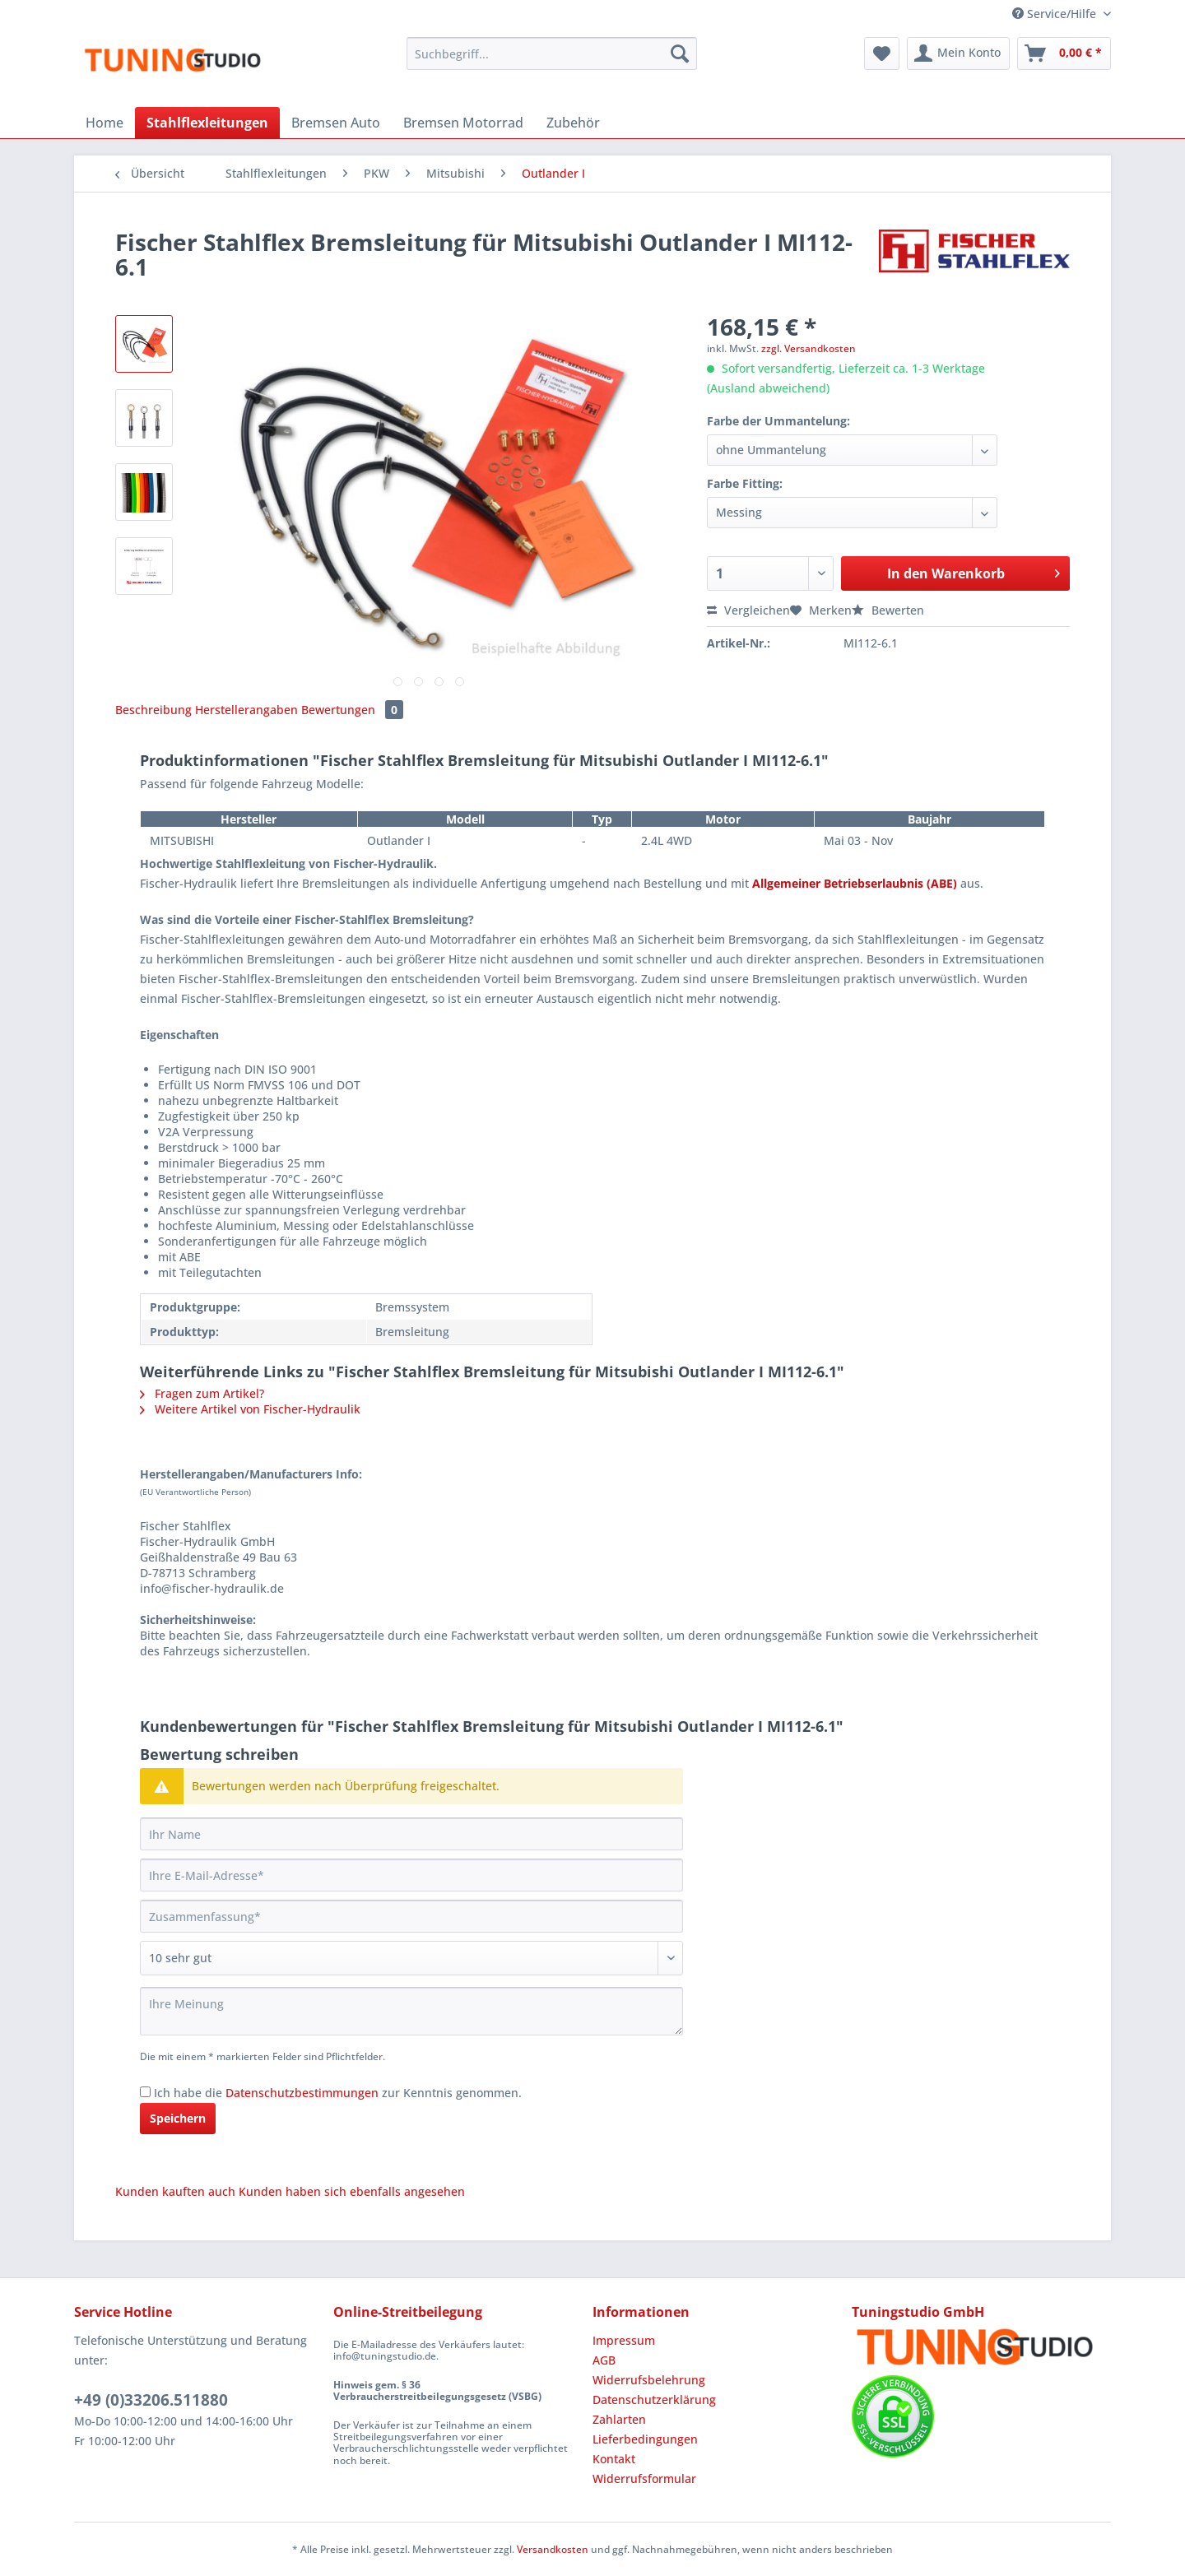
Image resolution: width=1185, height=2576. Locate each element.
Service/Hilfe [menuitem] (1055, 13)
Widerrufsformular (644, 2478)
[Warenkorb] (1064, 53)
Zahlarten (619, 2419)
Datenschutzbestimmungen (302, 2092)
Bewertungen (352, 709)
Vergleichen (748, 610)
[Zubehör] (573, 122)
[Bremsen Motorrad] (463, 122)
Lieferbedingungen (645, 2439)
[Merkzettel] (881, 53)
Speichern (178, 2118)
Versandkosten (552, 2549)
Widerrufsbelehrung (648, 2380)
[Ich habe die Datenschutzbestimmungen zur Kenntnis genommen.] (145, 2091)
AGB (604, 2360)
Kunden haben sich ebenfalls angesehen (352, 2191)
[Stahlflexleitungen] (207, 122)
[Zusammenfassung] (411, 1916)
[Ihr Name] (411, 1833)
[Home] (104, 122)
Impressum (623, 2340)
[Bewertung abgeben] (411, 1958)
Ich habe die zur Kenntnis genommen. (338, 2092)
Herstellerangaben (246, 709)
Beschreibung (153, 709)
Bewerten (888, 610)
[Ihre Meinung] (411, 2011)
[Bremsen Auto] (336, 122)
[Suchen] (679, 53)
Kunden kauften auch (175, 2191)
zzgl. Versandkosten (808, 348)
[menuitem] (552, 61)
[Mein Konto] (958, 53)
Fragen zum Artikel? (202, 1393)
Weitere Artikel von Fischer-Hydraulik (250, 1409)
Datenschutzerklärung (654, 2399)
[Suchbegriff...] (552, 53)
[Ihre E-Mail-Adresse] (411, 1875)
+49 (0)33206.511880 (151, 2400)
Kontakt (613, 2459)
